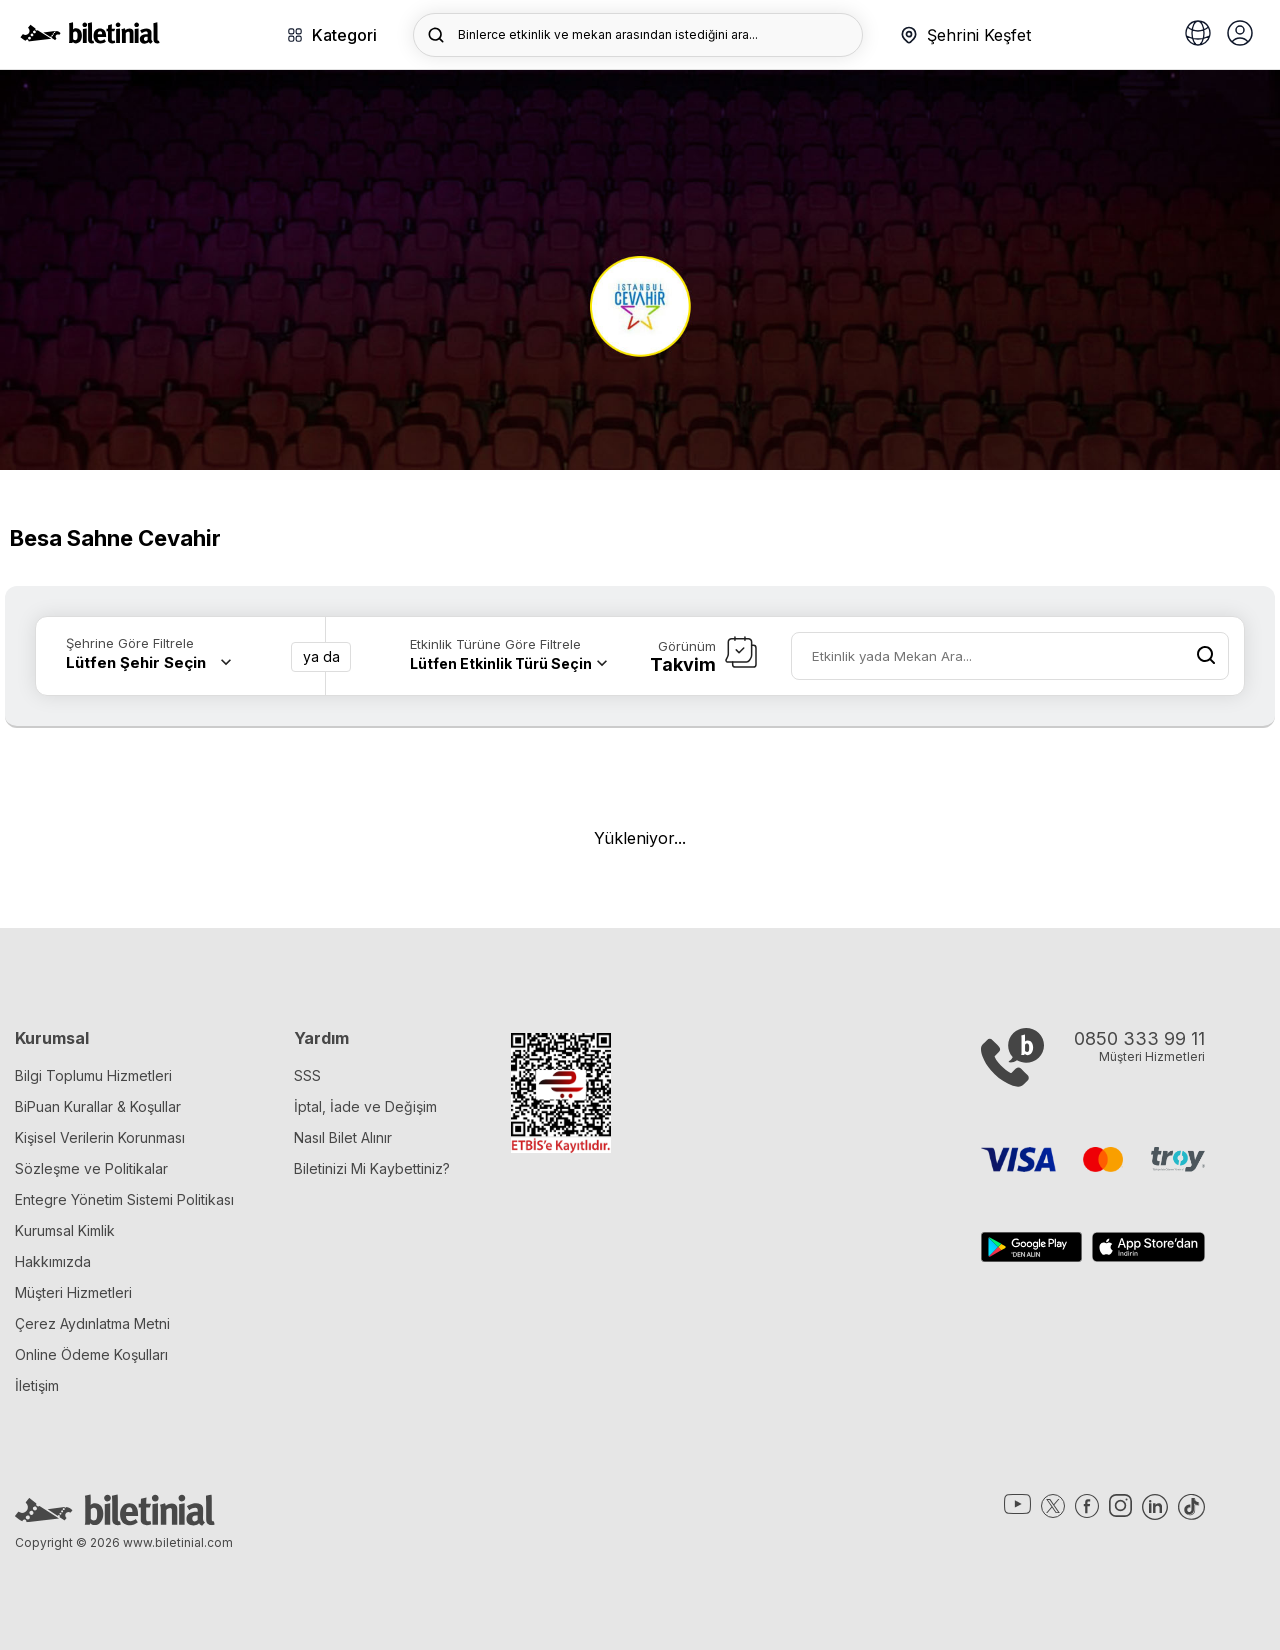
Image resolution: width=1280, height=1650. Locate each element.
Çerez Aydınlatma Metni (92, 1323)
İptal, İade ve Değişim (365, 1106)
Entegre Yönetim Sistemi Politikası (124, 1199)
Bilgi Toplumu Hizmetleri (93, 1075)
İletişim (37, 1385)
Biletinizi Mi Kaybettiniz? (372, 1168)
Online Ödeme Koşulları (91, 1354)
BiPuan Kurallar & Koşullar (98, 1106)
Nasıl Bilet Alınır (343, 1137)
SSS (307, 1075)
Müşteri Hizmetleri (73, 1292)
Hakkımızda (53, 1261)
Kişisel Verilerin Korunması (100, 1137)
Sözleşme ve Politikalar (91, 1168)
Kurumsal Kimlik (65, 1230)
